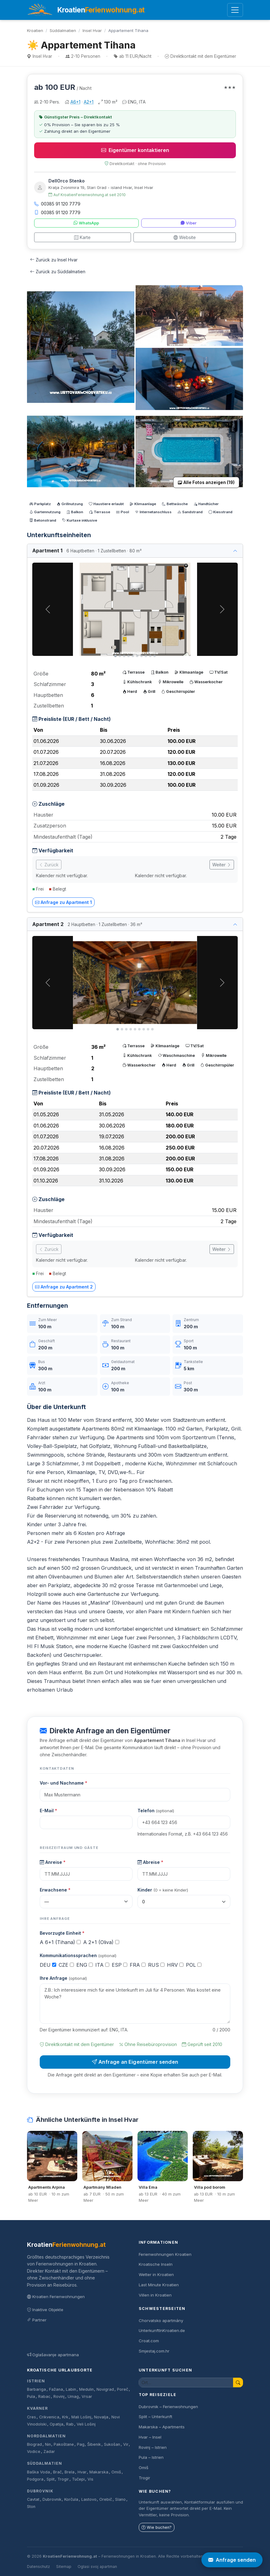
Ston (31, 2506)
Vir (125, 2444)
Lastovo (89, 2499)
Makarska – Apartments (162, 2426)
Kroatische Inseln (156, 2264)
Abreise (150, 1862)
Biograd (34, 2444)
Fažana (56, 2389)
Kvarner (37, 2408)
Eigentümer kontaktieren (135, 150)
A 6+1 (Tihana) (60, 1942)
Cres (31, 2417)
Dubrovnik (40, 2491)
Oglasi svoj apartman (97, 2566)
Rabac (44, 2396)
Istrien (36, 2381)
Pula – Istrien (151, 2457)
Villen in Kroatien (155, 2295)
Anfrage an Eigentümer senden (135, 2062)
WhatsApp (86, 223)
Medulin (86, 2389)
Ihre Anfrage (63, 1978)
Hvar (82, 2472)
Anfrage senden (232, 2560)
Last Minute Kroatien (159, 2284)
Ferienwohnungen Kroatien (165, 2254)
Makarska (98, 2472)
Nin (48, 2444)
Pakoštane (64, 2444)
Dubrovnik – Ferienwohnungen (168, 2406)
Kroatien (35, 30)
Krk (65, 2417)
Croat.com (149, 2340)
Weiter (221, 864)
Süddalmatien (63, 30)
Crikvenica (49, 2417)
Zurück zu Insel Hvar (54, 259)
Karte (82, 237)
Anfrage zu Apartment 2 (64, 1286)
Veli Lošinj (86, 2424)
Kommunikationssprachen (78, 1955)
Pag (80, 2444)
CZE (66, 1965)
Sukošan (112, 2444)
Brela (69, 2472)
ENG (84, 1965)
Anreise (52, 1862)
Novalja (101, 2417)
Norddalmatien (46, 2436)
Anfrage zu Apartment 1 (63, 902)
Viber (188, 223)
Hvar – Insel (150, 2437)
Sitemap (63, 2566)
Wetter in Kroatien (156, 2274)
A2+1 (88, 101)
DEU (48, 1965)
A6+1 (75, 101)
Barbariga (36, 2389)
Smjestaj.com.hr (154, 2350)
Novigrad (105, 2389)
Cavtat (33, 2499)
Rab (70, 2424)
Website (184, 237)
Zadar (49, 2451)
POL (193, 1965)
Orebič (105, 2499)
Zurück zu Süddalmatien (57, 271)
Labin (71, 2389)
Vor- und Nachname (63, 1783)
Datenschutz (38, 2566)
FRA (138, 1965)
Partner (37, 2319)
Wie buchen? (157, 2527)
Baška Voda (38, 2472)
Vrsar (87, 2396)
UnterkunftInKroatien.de (162, 2330)
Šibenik (94, 2444)
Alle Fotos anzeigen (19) (206, 482)
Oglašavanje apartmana (53, 2354)
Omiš (116, 2472)
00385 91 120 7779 (57, 203)
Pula (31, 2396)
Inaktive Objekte (45, 2309)
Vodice (33, 2451)
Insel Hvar (92, 30)
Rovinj (59, 2396)
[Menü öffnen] (235, 10)
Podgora (35, 2479)
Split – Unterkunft (155, 2416)
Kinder (162, 1889)
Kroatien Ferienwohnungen (56, 2296)
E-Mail (48, 1810)
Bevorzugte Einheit (62, 1933)
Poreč (122, 2389)
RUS (156, 1965)
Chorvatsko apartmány (161, 2320)
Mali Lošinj (81, 2417)
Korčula (71, 2499)
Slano (120, 2499)
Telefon (155, 1810)
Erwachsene (55, 1889)
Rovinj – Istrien (153, 2447)
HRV (175, 1965)
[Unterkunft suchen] (186, 2382)
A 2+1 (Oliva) (101, 1942)
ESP (119, 1965)
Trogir (63, 2479)
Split (51, 2479)
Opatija (56, 2424)
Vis (90, 2479)
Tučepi (78, 2479)
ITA (102, 1965)
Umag (73, 2396)
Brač (57, 2472)
